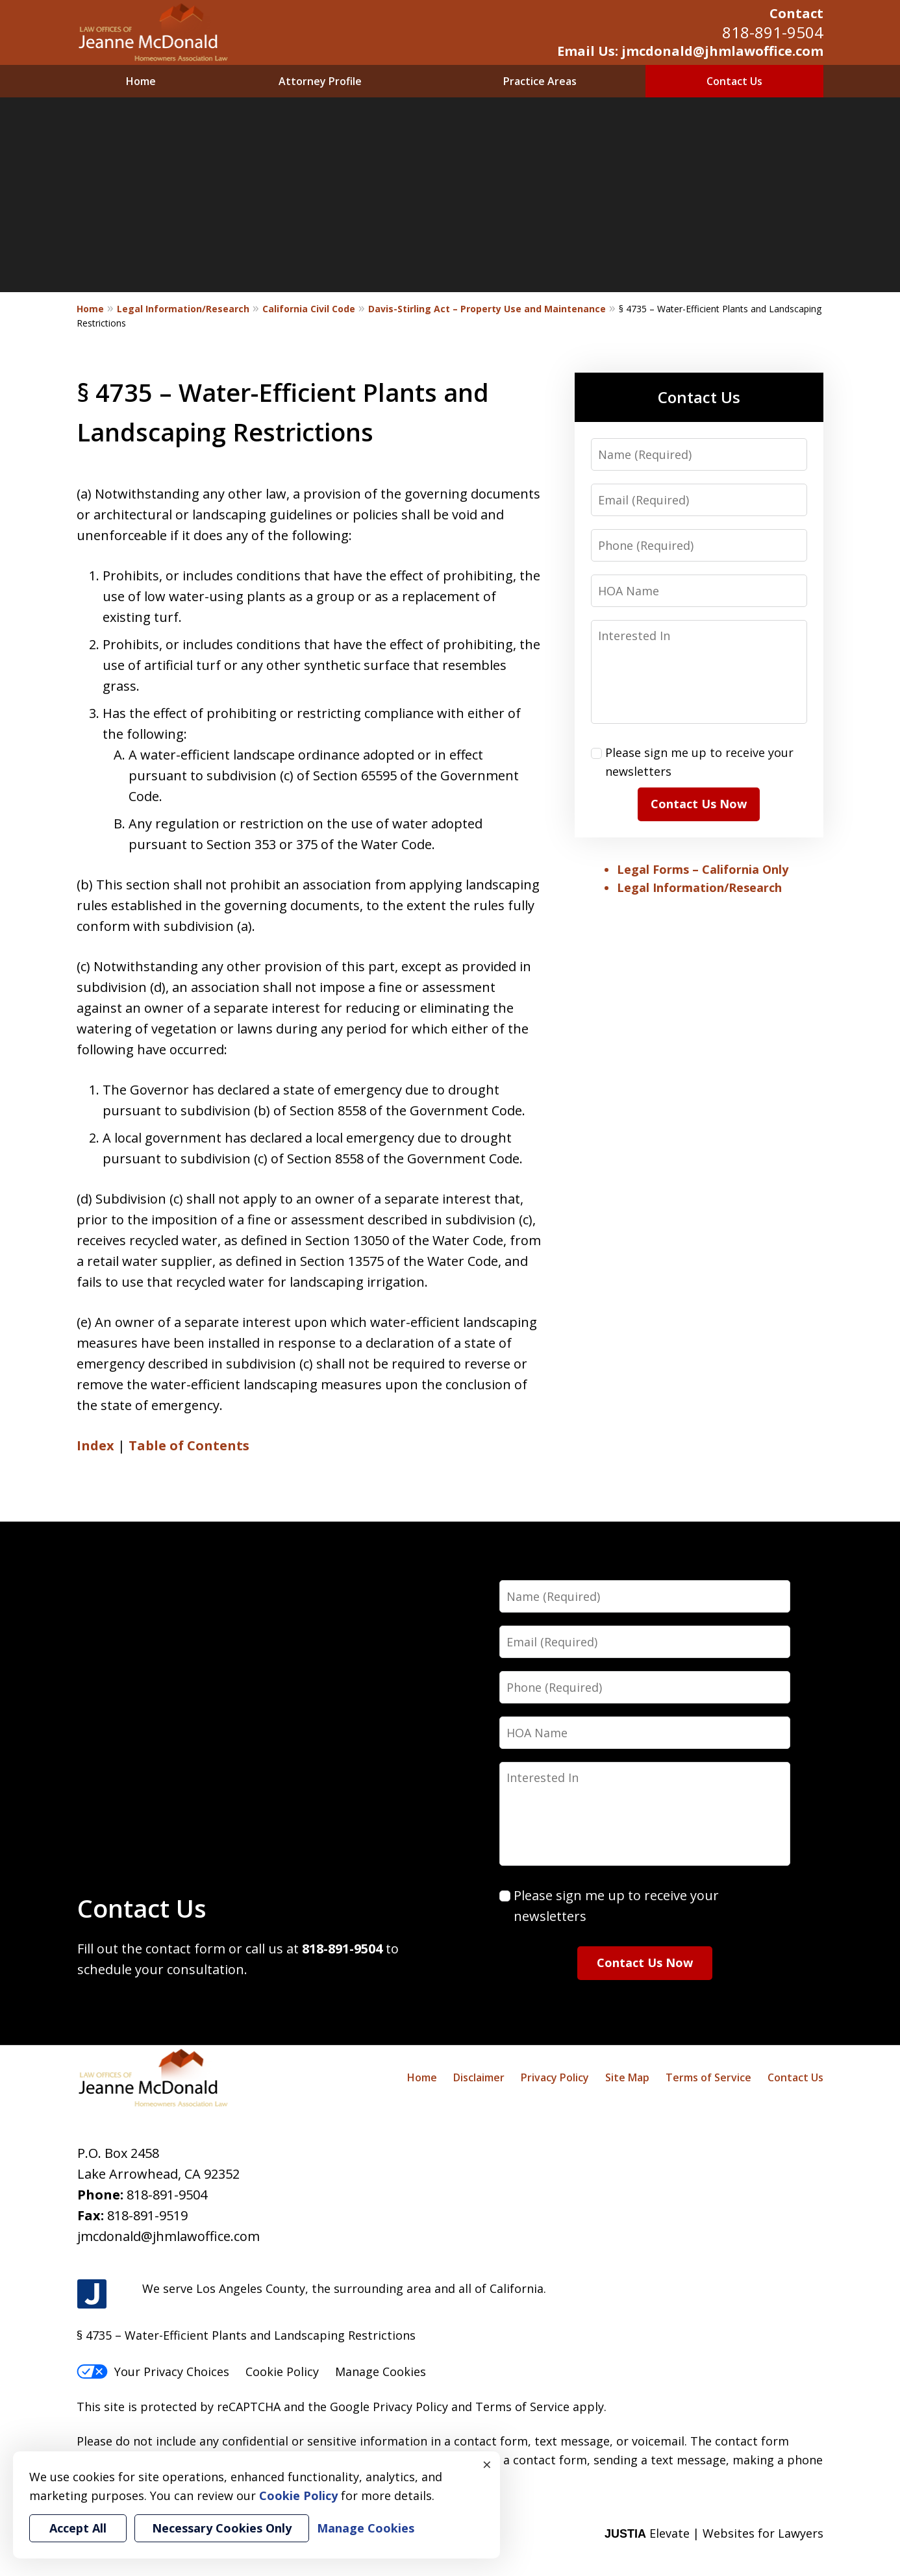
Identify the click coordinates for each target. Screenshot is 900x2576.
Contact (796, 13)
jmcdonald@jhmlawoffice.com (168, 2236)
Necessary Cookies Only (222, 2528)
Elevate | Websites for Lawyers (714, 2533)
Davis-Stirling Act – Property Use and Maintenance (487, 309)
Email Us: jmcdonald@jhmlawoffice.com (690, 51)
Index (95, 1445)
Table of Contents (189, 1445)
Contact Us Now (699, 803)
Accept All (77, 2528)
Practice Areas (540, 81)
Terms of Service (708, 2077)
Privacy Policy (555, 2077)
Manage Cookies (380, 2371)
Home (141, 81)
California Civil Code (308, 309)
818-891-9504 (772, 32)
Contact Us (734, 81)
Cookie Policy (282, 2371)
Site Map (627, 2077)
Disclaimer (479, 2077)
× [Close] (487, 2464)
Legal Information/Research (183, 309)
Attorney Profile (320, 81)
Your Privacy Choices (153, 2371)
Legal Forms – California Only (702, 869)
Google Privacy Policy (389, 2406)
